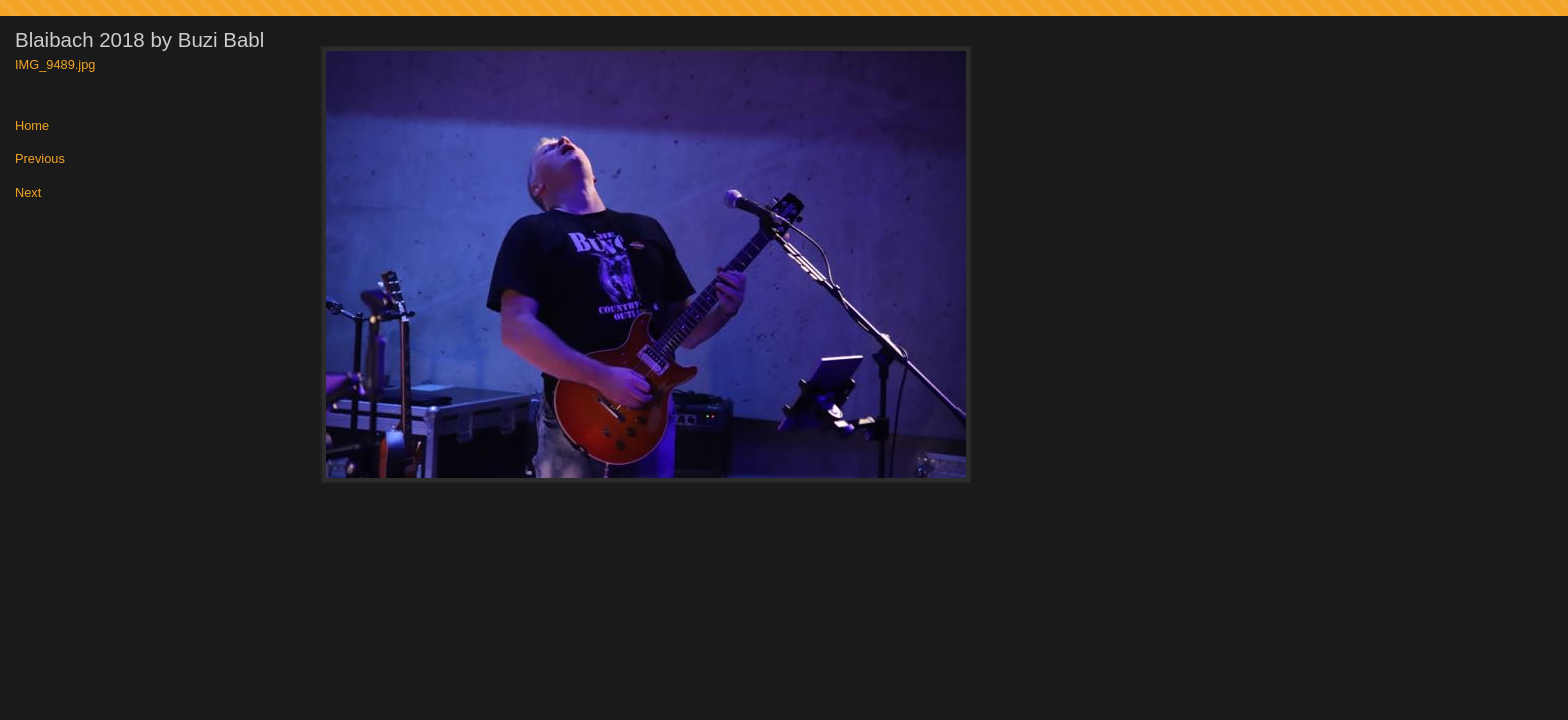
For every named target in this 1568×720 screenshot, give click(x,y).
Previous (40, 159)
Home (32, 126)
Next (28, 193)
